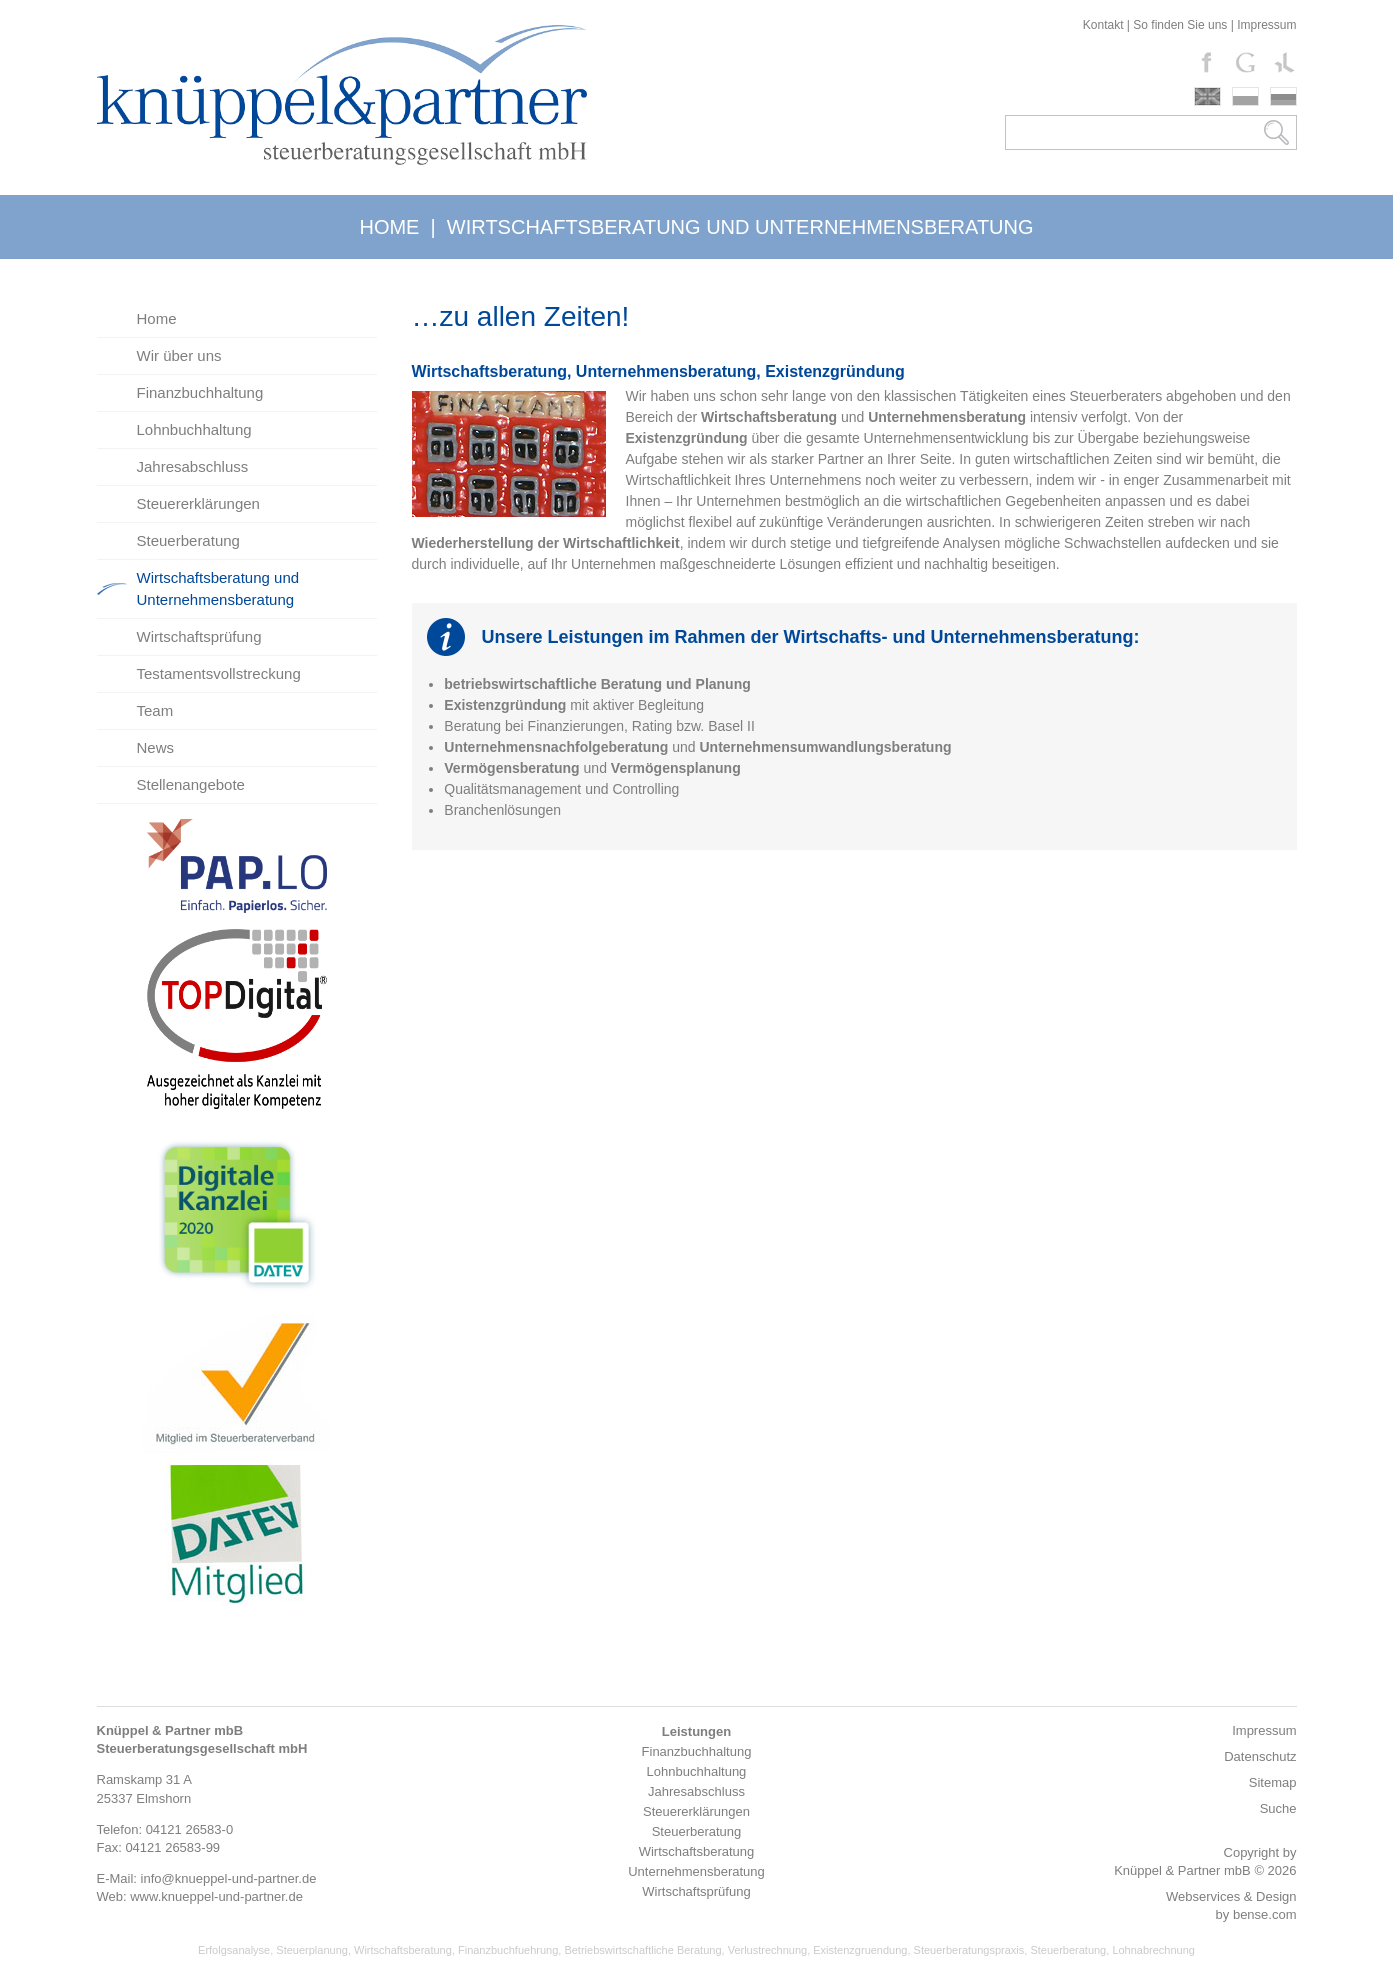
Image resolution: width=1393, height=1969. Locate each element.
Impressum (1266, 25)
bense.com (1265, 1914)
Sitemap (1273, 1782)
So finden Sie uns (1180, 25)
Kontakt (1103, 25)
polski (1245, 96)
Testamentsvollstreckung (219, 673)
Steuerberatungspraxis (969, 1950)
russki (1283, 96)
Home (157, 318)
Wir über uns (179, 355)
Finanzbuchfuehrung (508, 1950)
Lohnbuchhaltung (194, 429)
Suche (1278, 1808)
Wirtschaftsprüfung (199, 636)
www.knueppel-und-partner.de (216, 1896)
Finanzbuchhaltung (200, 392)
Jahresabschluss (193, 466)
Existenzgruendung (860, 1950)
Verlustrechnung (768, 1950)
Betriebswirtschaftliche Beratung (642, 1950)
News (156, 747)
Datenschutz (1260, 1756)
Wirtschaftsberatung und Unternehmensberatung (218, 588)
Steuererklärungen (198, 503)
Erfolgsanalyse (234, 1950)
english (1207, 96)
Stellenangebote (191, 784)
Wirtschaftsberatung (403, 1950)
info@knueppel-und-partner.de (229, 1878)
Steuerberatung (188, 540)
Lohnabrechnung (1153, 1950)
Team (155, 710)
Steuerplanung (312, 1950)
